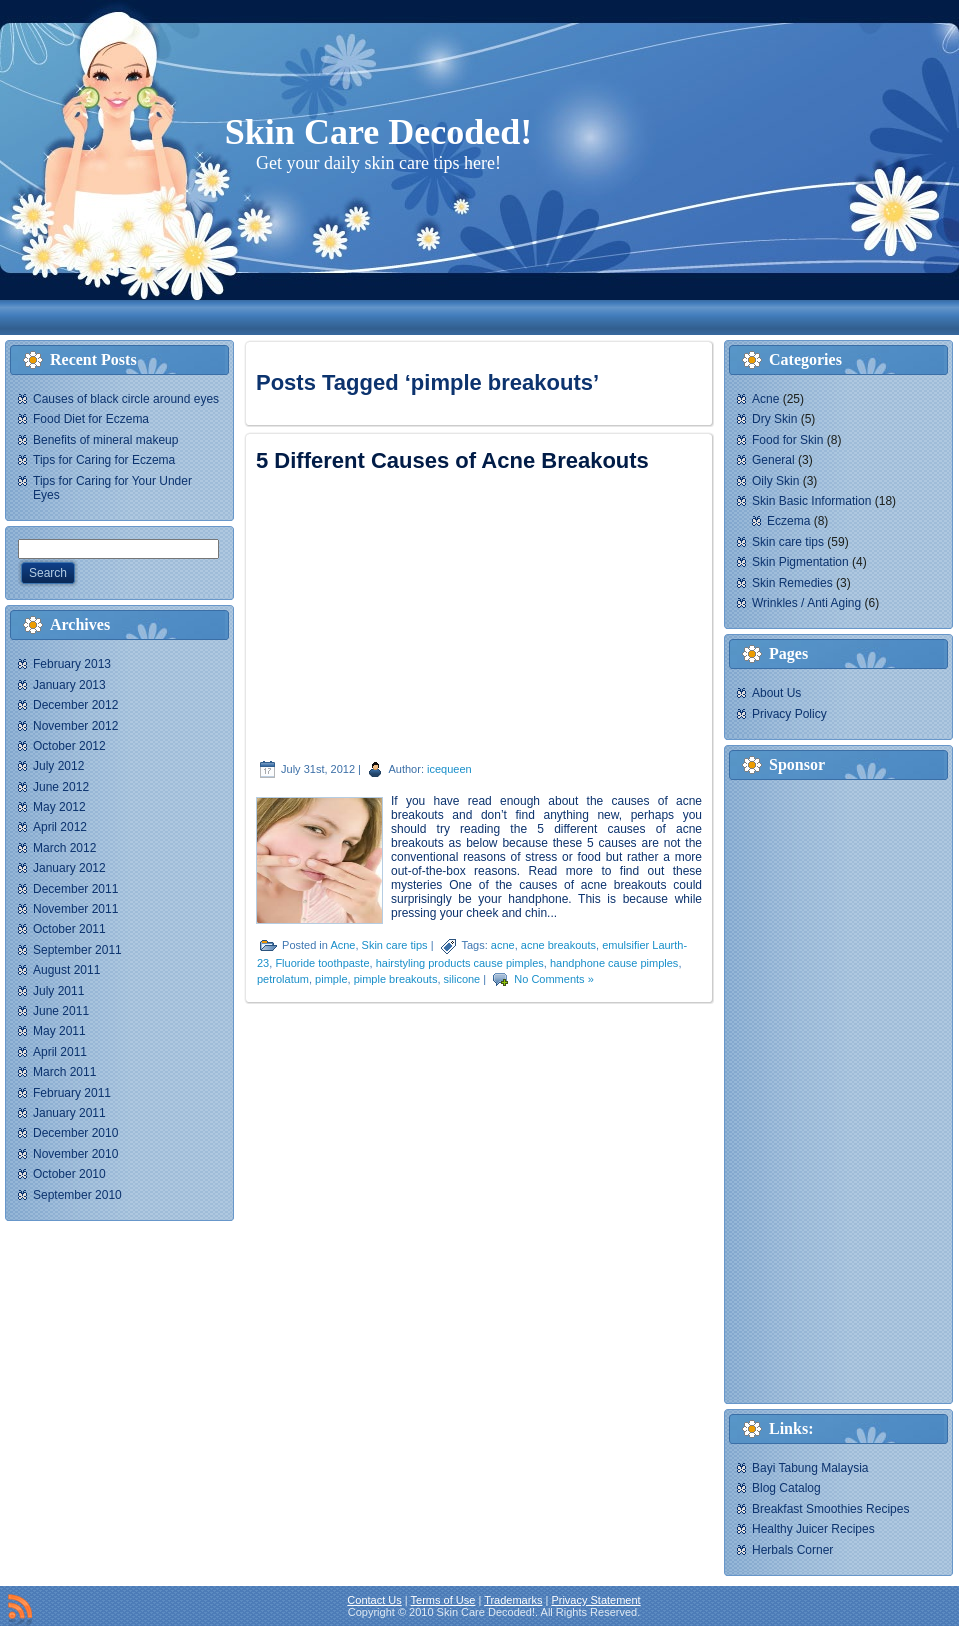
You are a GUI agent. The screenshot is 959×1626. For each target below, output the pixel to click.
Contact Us (374, 1600)
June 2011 (61, 1011)
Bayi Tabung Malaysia (810, 1468)
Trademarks (513, 1600)
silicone (462, 979)
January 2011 (69, 1113)
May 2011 (59, 1031)
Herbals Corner (792, 1550)
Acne (342, 945)
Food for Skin (787, 440)
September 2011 (77, 950)
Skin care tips (395, 945)
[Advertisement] (384, 317)
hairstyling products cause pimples (460, 963)
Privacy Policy (789, 714)
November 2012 (75, 726)
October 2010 (69, 1174)
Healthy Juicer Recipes (813, 1529)
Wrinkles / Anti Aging (806, 603)
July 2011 (58, 991)
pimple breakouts (396, 979)
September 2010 (77, 1195)
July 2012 (58, 766)
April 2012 (60, 827)
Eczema (788, 521)
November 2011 (75, 909)
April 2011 (60, 1052)
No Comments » (553, 979)
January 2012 (69, 868)
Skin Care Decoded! (378, 132)
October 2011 (69, 929)
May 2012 (59, 807)
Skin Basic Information (811, 501)
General (773, 460)
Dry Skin (774, 419)
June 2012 (61, 787)
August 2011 (66, 970)
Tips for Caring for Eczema (104, 460)
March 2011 (64, 1072)
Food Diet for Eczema (91, 419)
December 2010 (75, 1133)
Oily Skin (775, 481)
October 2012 (69, 746)
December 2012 (75, 705)
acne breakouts (558, 945)
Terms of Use (443, 1600)
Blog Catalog (786, 1488)
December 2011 (75, 889)
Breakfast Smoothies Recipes (830, 1509)
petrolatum (283, 979)
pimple (331, 979)
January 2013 (69, 685)
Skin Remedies (792, 583)
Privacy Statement (595, 1600)
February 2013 (72, 664)
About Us (776, 693)
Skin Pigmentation (800, 562)
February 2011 (72, 1093)
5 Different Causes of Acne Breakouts (452, 460)
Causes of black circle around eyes (126, 399)
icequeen (449, 769)
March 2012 (64, 848)
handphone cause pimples (614, 963)
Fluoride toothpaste (322, 963)
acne (503, 945)
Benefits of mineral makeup (105, 440)
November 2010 (75, 1154)
